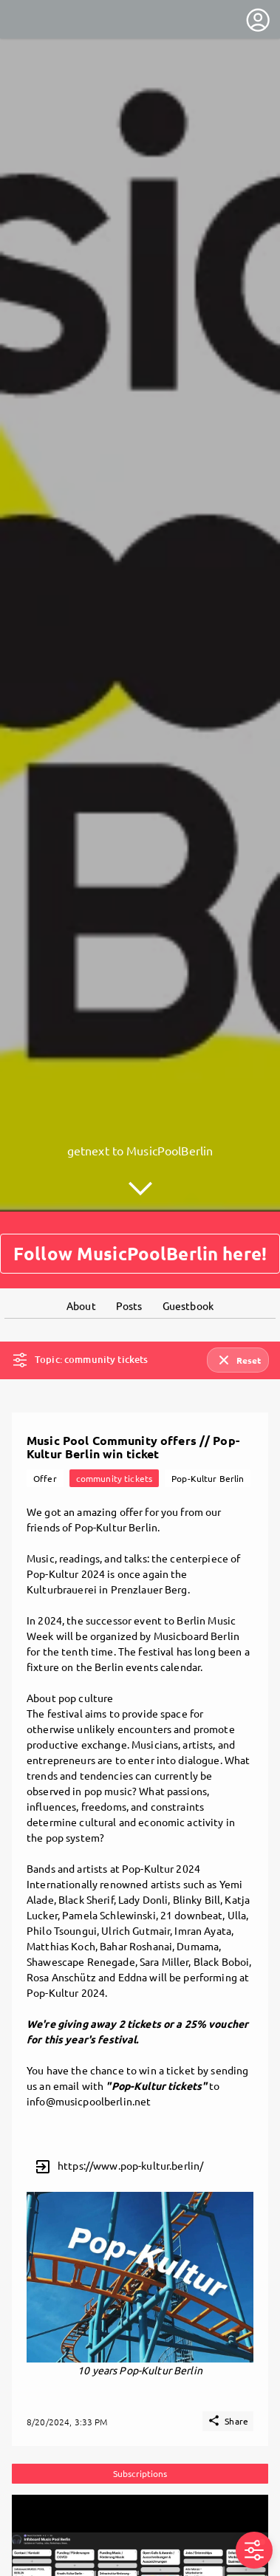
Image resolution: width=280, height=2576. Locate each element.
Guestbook (188, 1258)
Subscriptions (140, 2426)
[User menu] (258, 20)
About (81, 1258)
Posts (129, 1258)
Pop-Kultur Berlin (207, 1431)
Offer (45, 1431)
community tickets (114, 1431)
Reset (238, 1313)
